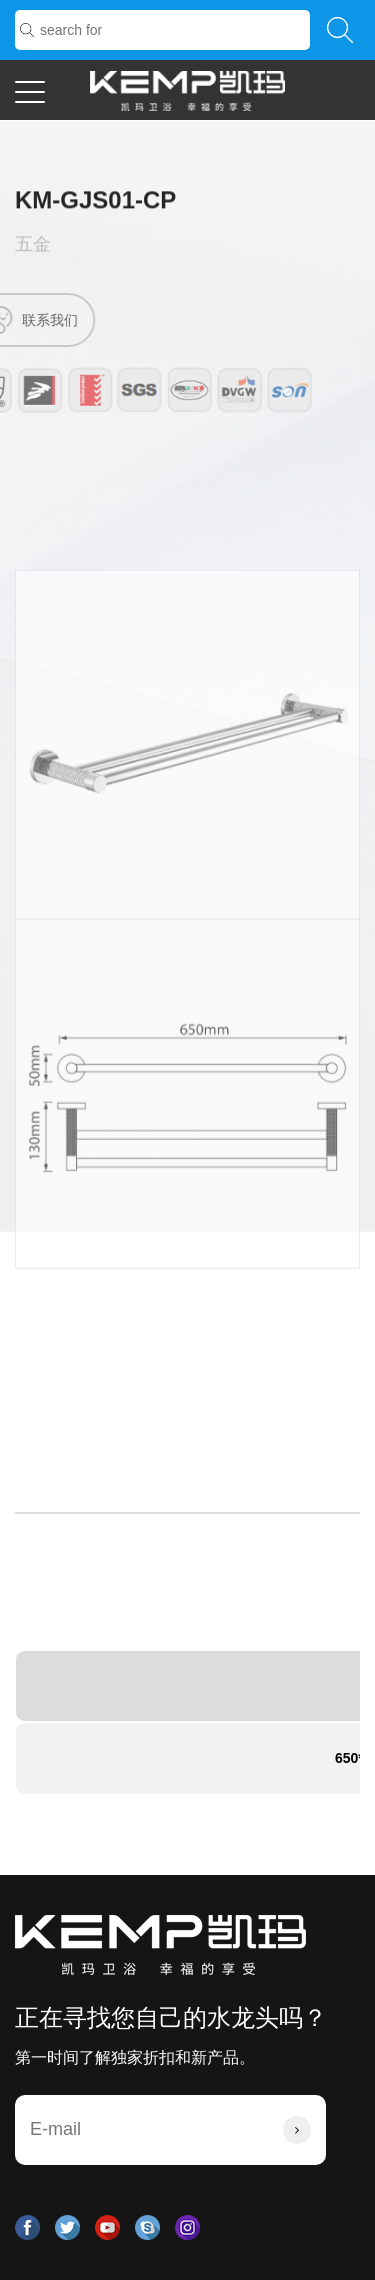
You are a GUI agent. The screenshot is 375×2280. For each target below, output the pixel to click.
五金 (33, 246)
